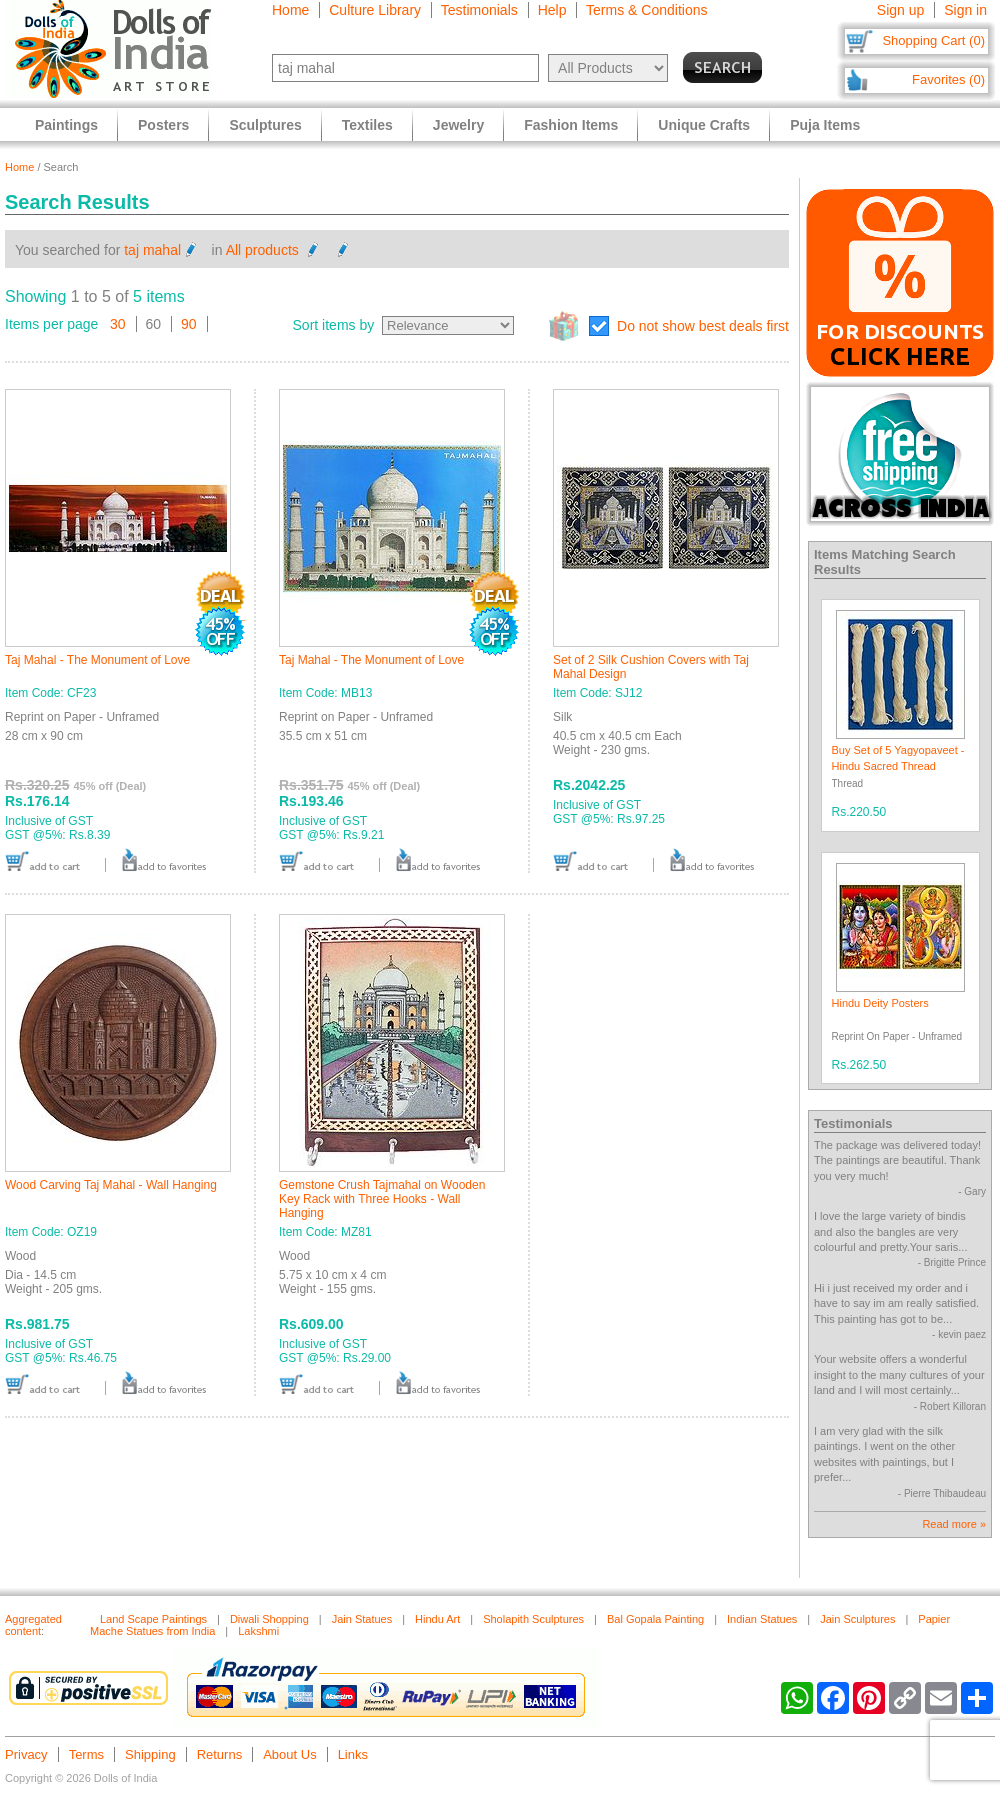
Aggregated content (33, 1625)
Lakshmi (258, 1631)
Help (552, 10)
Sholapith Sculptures (533, 1619)
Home (290, 10)
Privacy (26, 1754)
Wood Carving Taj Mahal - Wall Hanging (111, 1185)
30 (118, 324)
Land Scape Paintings (153, 1619)
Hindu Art (437, 1619)
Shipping (150, 1754)
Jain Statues (362, 1619)
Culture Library (375, 10)
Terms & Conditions (646, 10)
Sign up (900, 10)
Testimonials (479, 10)
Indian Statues (762, 1619)
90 (189, 324)
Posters (163, 125)
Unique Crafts (704, 125)
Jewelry (458, 125)
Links (353, 1754)
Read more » (954, 1524)
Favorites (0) (948, 79)
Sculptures (265, 125)
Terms (86, 1754)
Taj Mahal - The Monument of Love (97, 660)
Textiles (367, 125)
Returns (220, 1754)
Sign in (965, 10)
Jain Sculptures (857, 1619)
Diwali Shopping (269, 1619)
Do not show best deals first (703, 326)
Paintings (66, 125)
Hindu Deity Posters (880, 1003)
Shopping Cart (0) (933, 40)
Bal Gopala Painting (655, 1619)
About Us (289, 1754)
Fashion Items (571, 125)
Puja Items (825, 125)
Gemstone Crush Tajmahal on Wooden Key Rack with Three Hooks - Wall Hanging (382, 1199)
